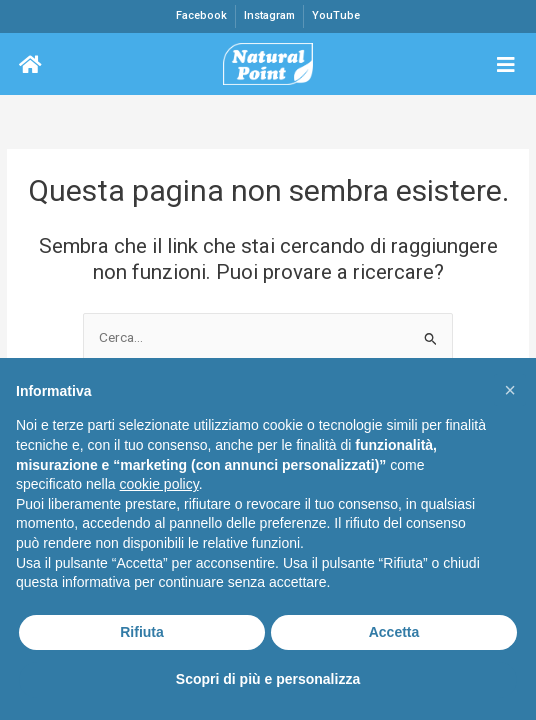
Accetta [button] (394, 632)
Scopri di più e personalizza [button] (268, 679)
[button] (510, 390)
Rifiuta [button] (142, 632)
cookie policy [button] (159, 484)
